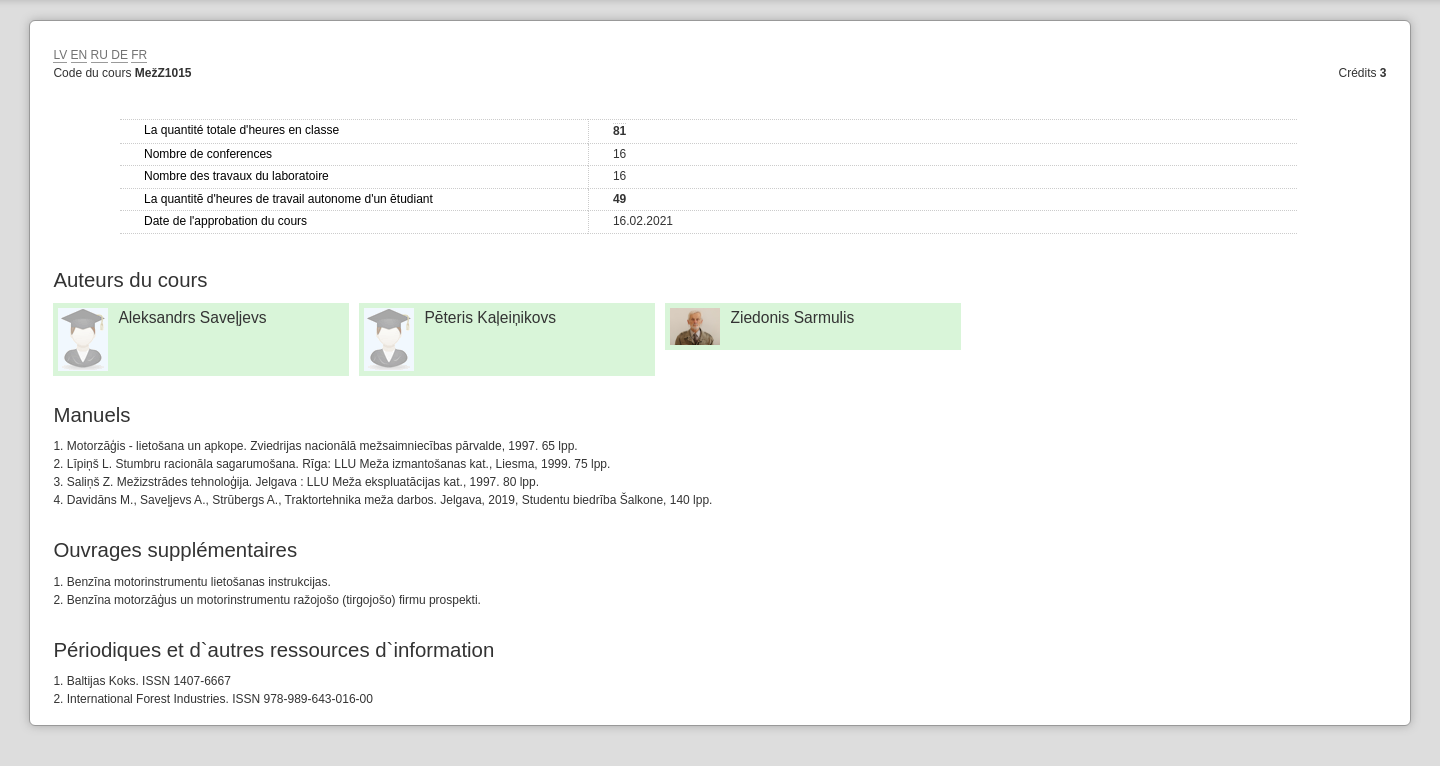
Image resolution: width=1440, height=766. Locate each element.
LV (60, 55)
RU (99, 55)
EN (79, 55)
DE (119, 55)
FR (139, 55)
